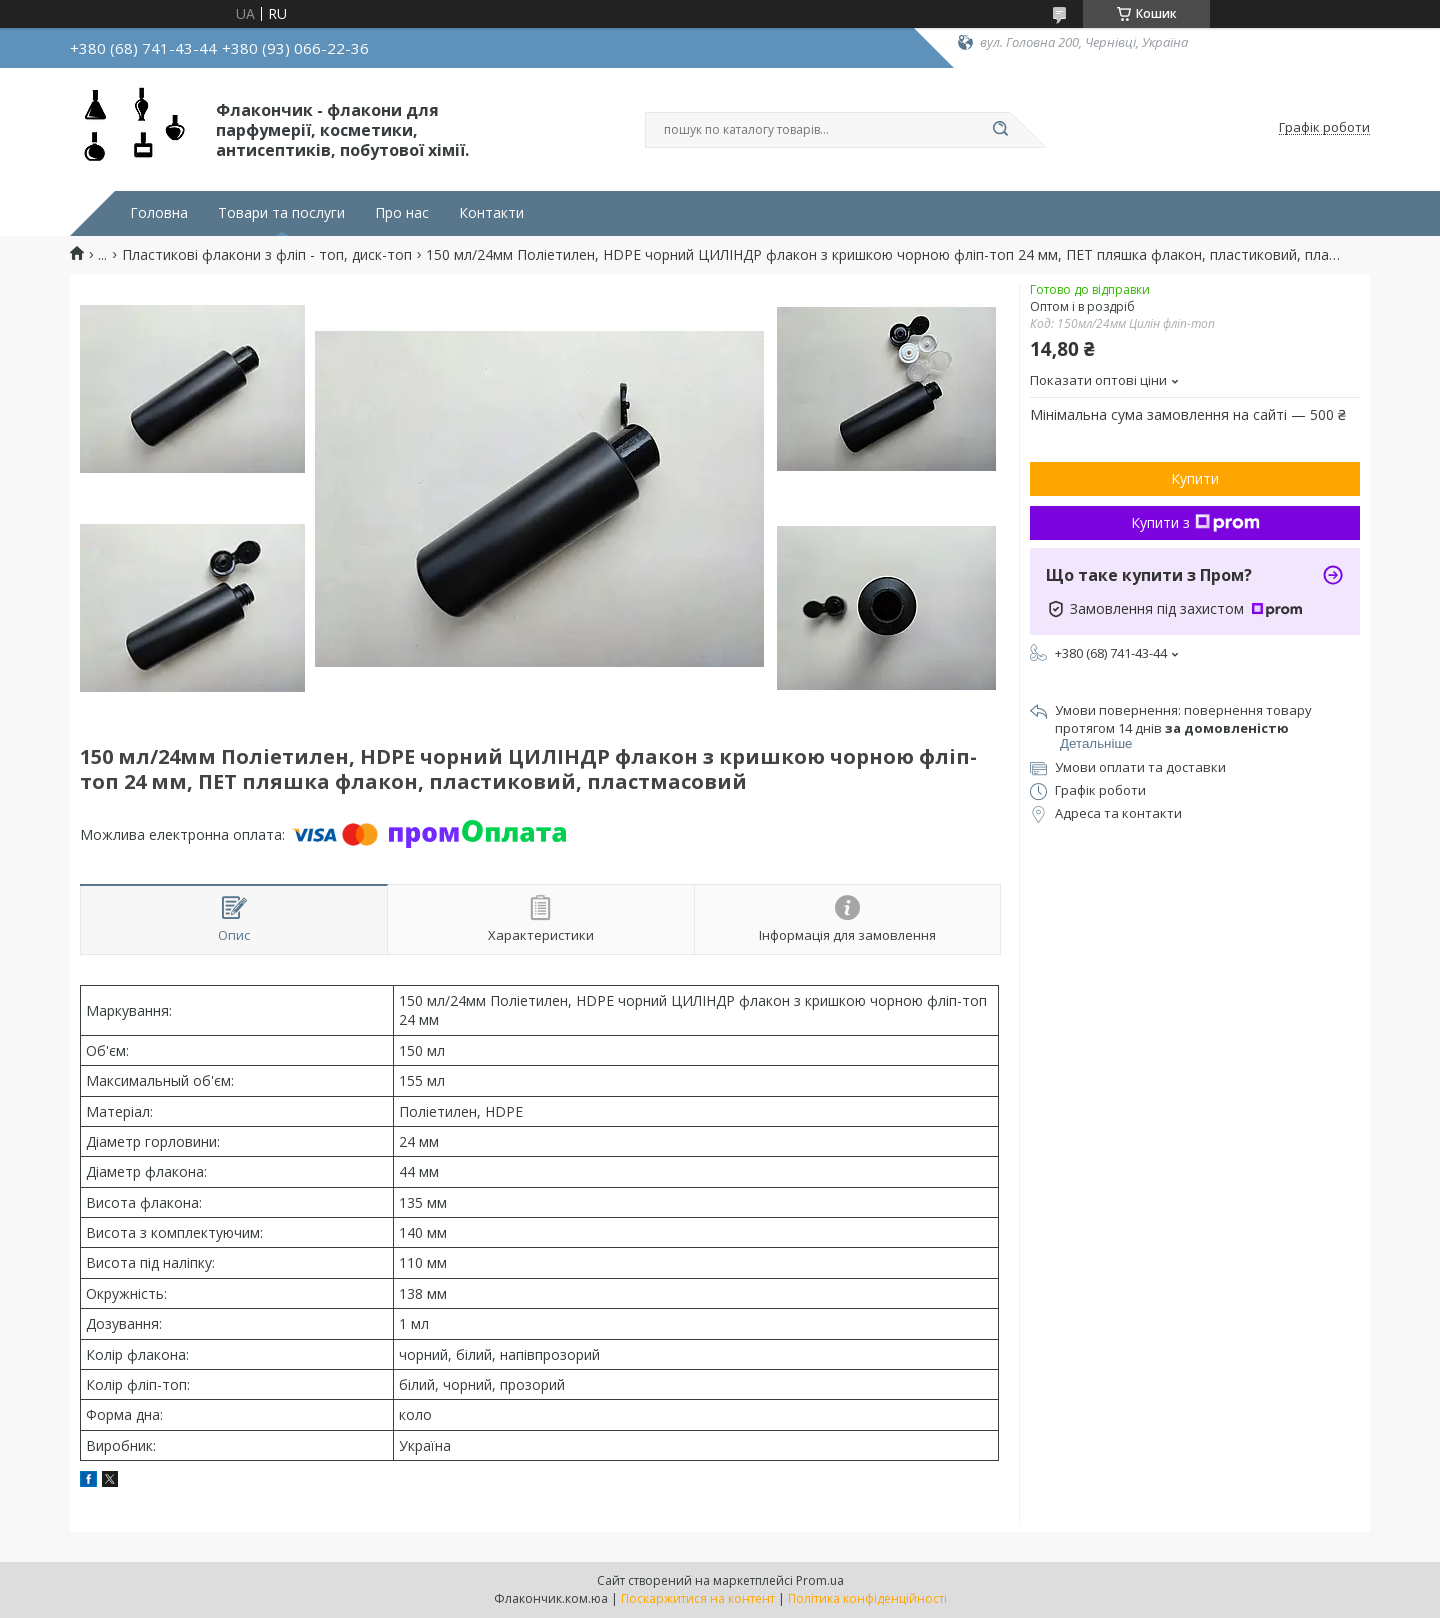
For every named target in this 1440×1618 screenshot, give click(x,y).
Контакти (491, 213)
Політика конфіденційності (867, 1598)
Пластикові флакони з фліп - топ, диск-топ (267, 255)
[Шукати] (1000, 130)
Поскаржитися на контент (698, 1598)
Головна (159, 213)
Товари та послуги (281, 213)
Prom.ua (820, 1580)
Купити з (1195, 522)
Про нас (402, 213)
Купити (1195, 478)
